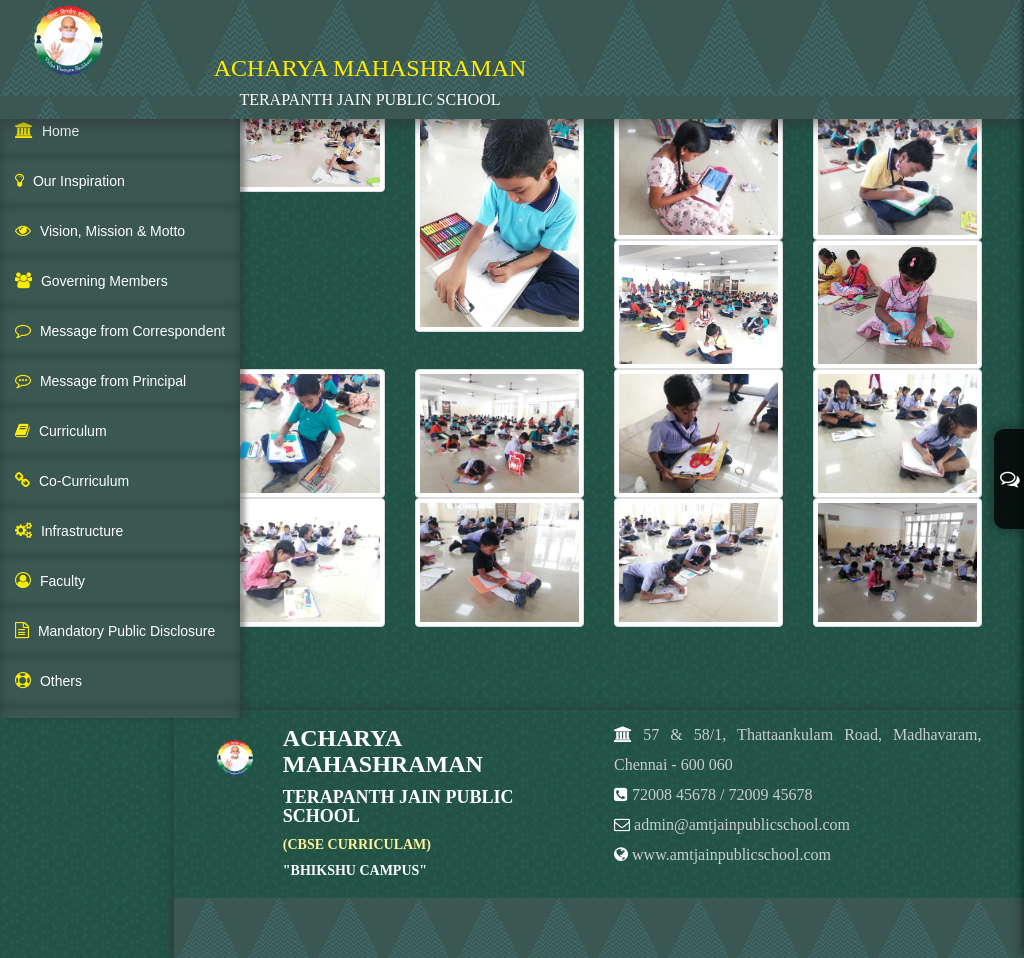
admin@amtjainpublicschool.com (742, 824)
